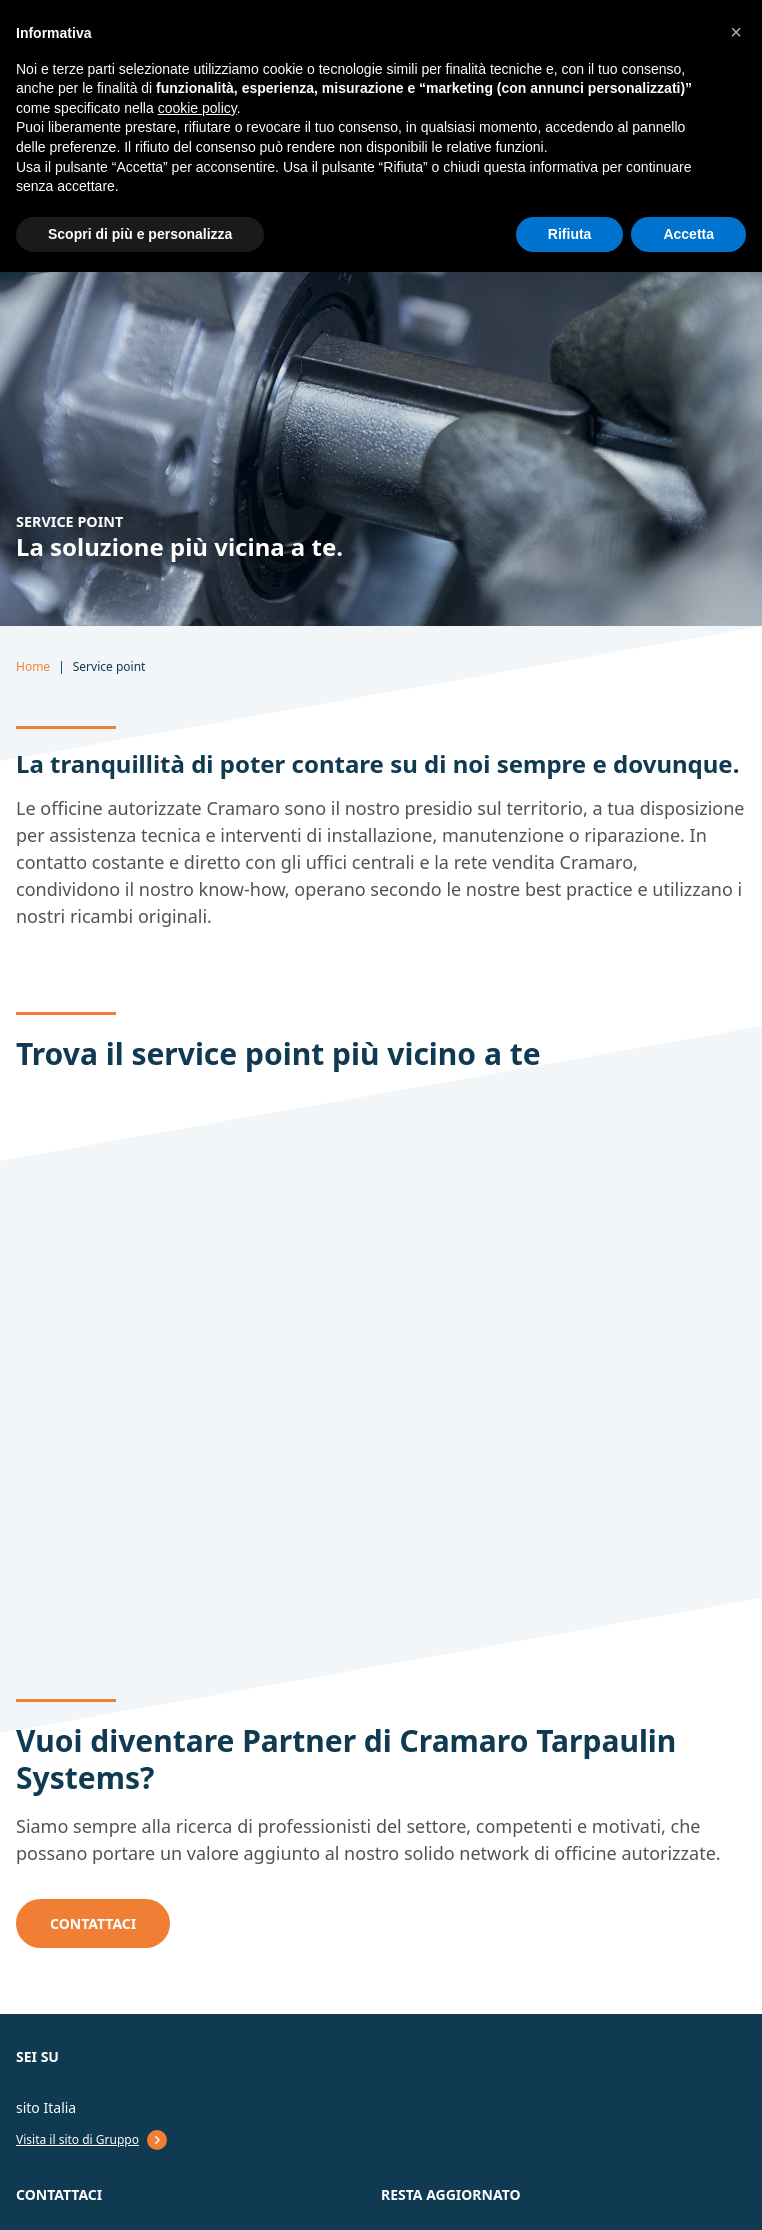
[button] (736, 32)
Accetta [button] (688, 234)
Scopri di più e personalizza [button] (140, 234)
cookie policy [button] (197, 108)
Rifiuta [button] (570, 234)
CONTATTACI (93, 1923)
